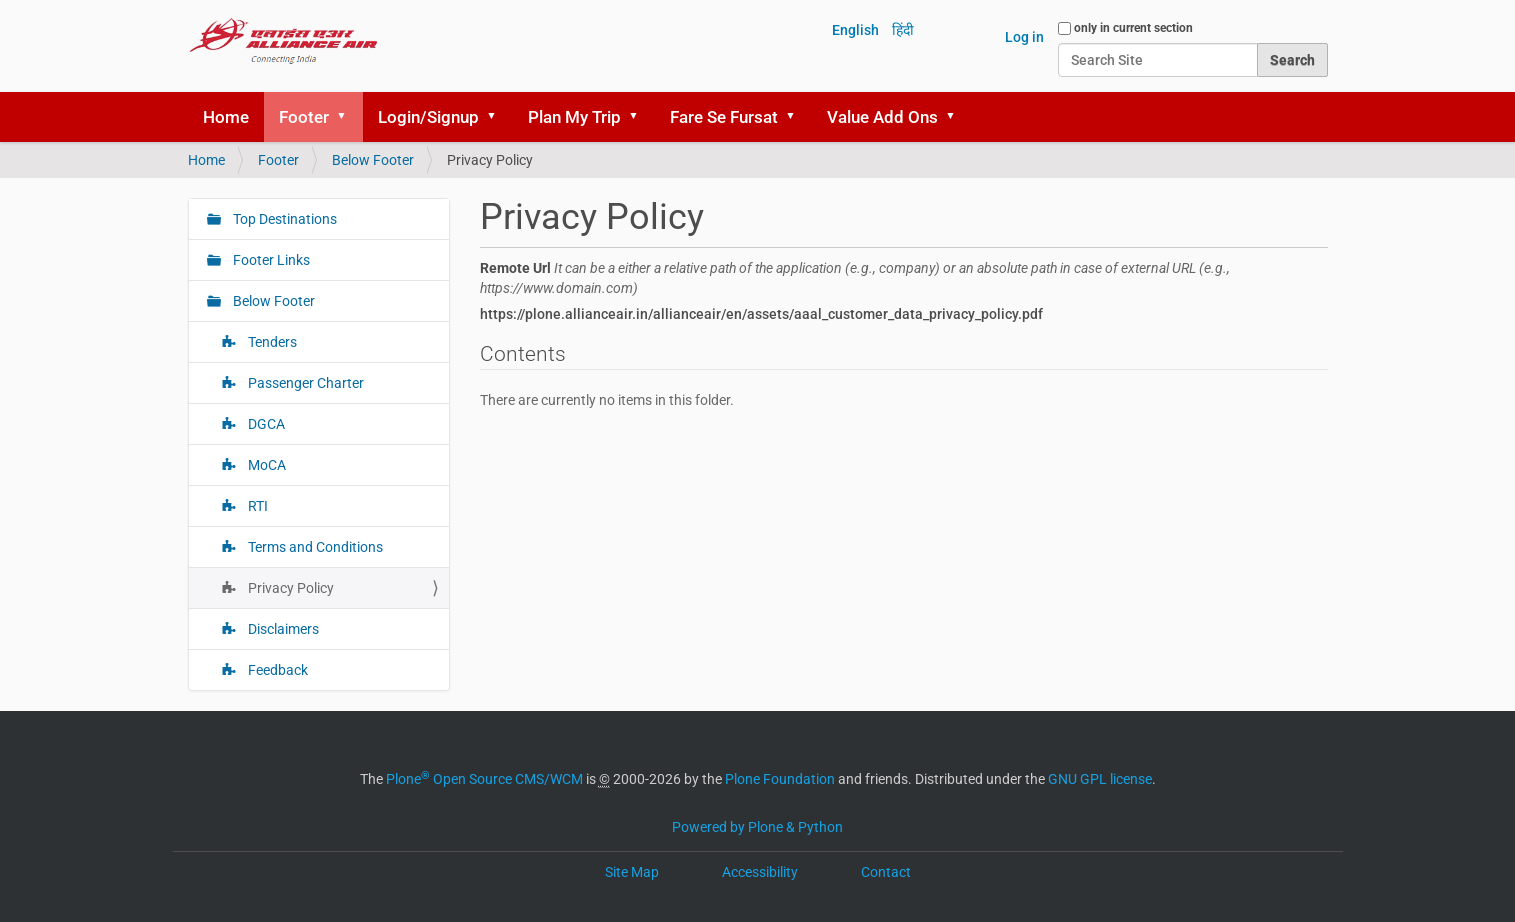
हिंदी (903, 30)
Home (226, 117)
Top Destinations (283, 219)
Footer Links (270, 260)
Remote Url (855, 278)
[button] (349, 117)
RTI (256, 506)
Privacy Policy (289, 588)
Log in (1024, 37)
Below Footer (373, 160)
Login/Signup (428, 117)
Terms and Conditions (314, 547)
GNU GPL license (1100, 779)
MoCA (265, 465)
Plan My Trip (574, 117)
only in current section (1133, 28)
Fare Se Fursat (724, 117)
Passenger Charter (304, 383)
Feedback (276, 670)
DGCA (265, 424)
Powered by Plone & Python (757, 827)
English (855, 30)
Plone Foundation (780, 779)
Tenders (271, 342)
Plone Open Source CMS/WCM (484, 779)
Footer (304, 117)
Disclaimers (282, 629)
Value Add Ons (882, 117)
